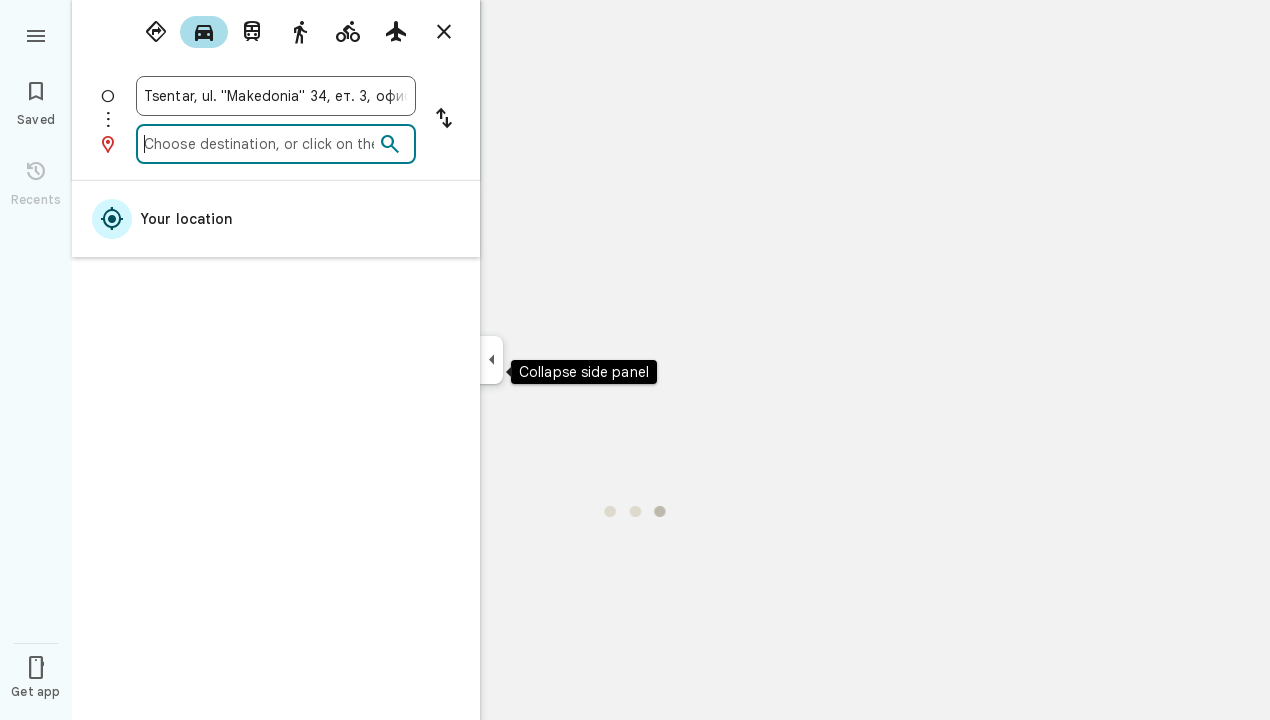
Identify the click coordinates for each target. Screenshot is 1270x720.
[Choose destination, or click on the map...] (259, 144)
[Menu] (36, 34)
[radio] (156, 32)
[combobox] (276, 96)
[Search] (390, 145)
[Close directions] (444, 32)
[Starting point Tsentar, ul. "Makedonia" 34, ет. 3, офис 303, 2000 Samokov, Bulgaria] (276, 96)
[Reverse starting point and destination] (444, 120)
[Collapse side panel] (491, 360)
